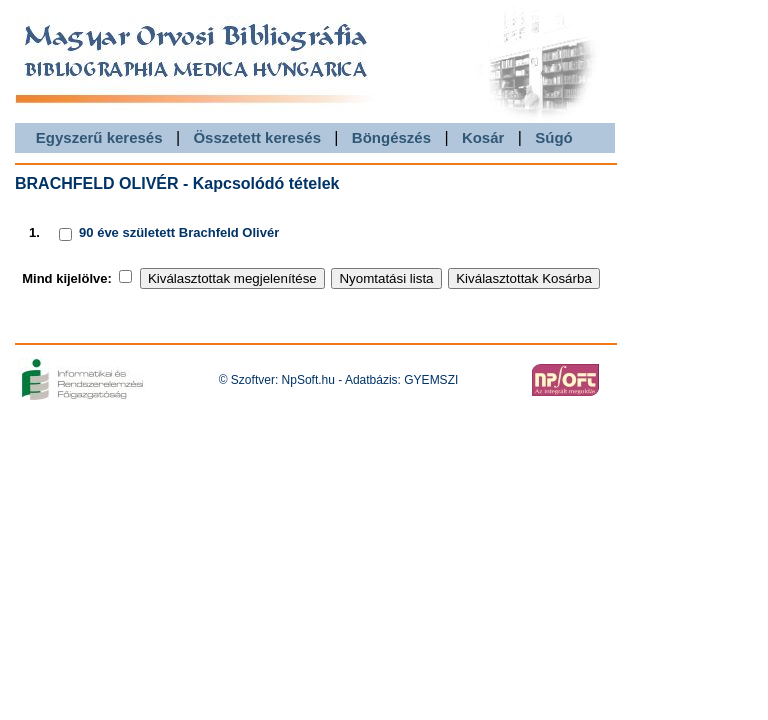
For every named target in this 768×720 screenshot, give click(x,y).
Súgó (554, 137)
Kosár (483, 137)
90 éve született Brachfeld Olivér (179, 232)
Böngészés (391, 137)
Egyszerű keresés (99, 137)
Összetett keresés (257, 137)
